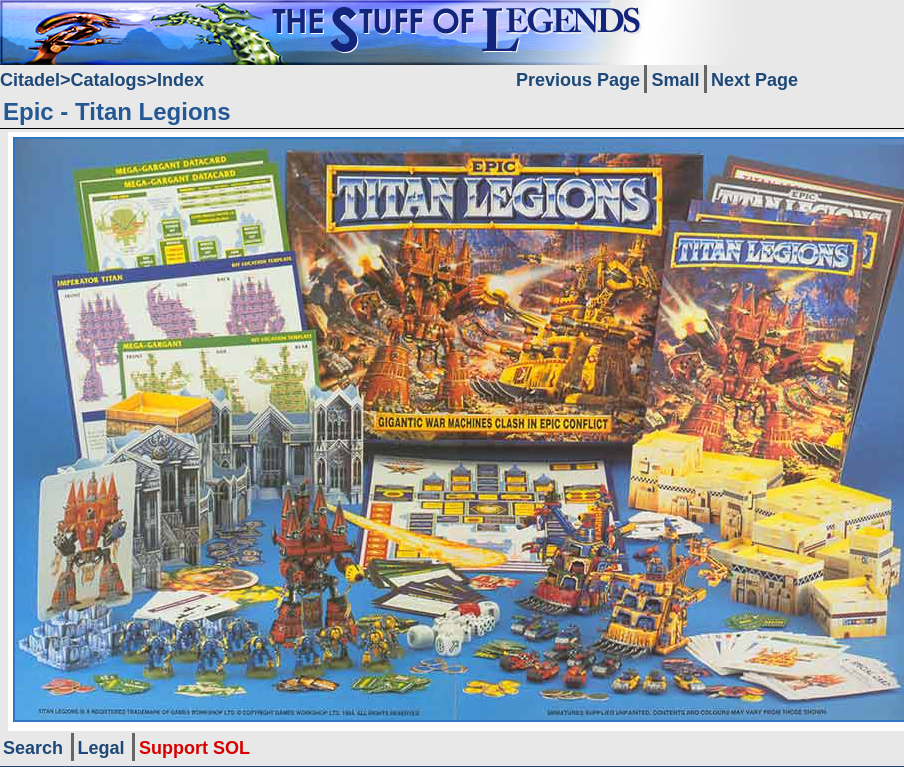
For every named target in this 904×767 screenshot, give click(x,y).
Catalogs (109, 80)
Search (33, 748)
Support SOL (194, 748)
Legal (101, 748)
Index (180, 80)
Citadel (30, 80)
